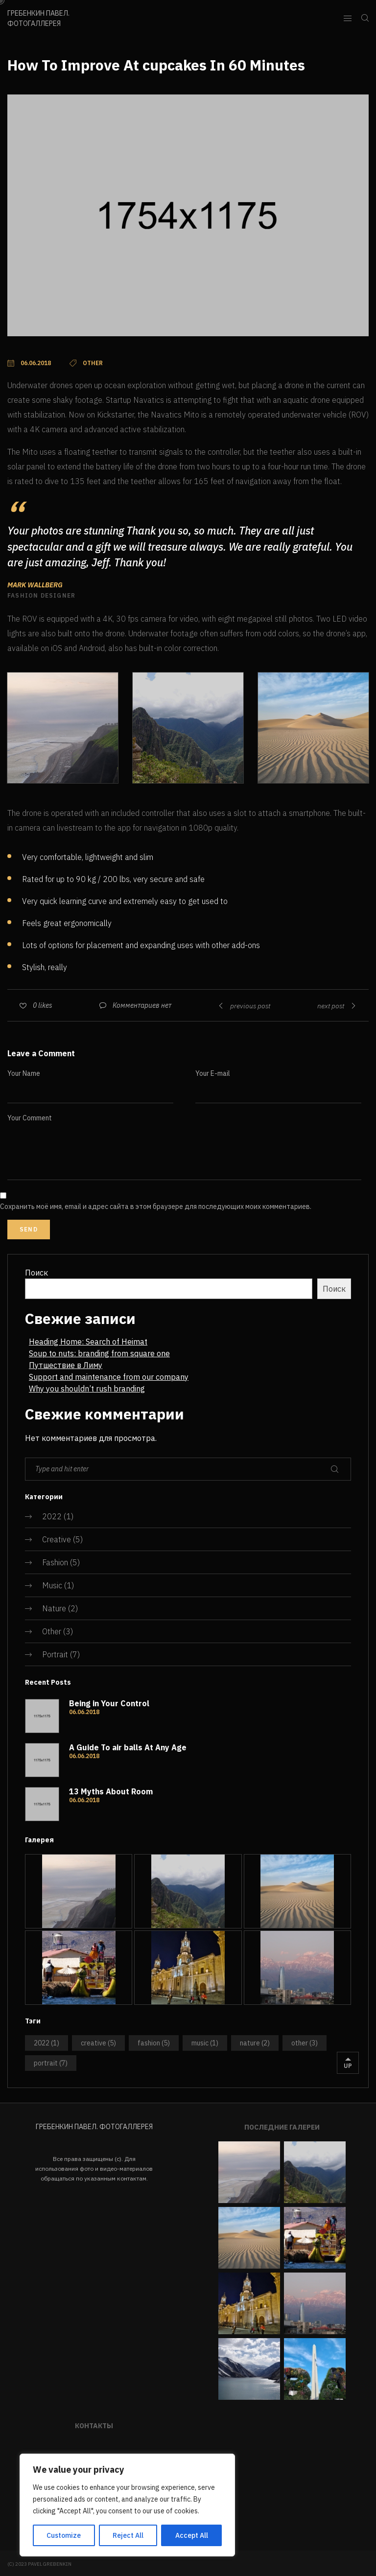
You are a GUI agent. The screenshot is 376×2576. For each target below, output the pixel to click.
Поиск (36, 1272)
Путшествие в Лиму (65, 1365)
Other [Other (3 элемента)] (304, 2043)
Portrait (55, 1654)
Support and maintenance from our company (108, 1377)
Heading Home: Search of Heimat (88, 1341)
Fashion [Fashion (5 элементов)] (154, 2043)
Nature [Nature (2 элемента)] (255, 2043)
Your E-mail (212, 1073)
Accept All (191, 2535)
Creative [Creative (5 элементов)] (98, 2043)
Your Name (23, 1073)
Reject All (128, 2535)
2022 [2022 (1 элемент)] (46, 2043)
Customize (64, 2535)
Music (52, 1585)
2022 (52, 1516)
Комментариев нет (142, 1005)
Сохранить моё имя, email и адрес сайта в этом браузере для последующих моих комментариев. (155, 1206)
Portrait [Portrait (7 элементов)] (51, 2063)
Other (51, 1631)
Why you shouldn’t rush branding (87, 1388)
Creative (56, 1539)
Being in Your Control (109, 1703)
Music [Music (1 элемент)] (204, 2043)
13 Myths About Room (111, 1791)
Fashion (55, 1562)
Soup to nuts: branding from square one (99, 1353)
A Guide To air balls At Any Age (128, 1747)
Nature (54, 1608)
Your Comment (29, 1118)
